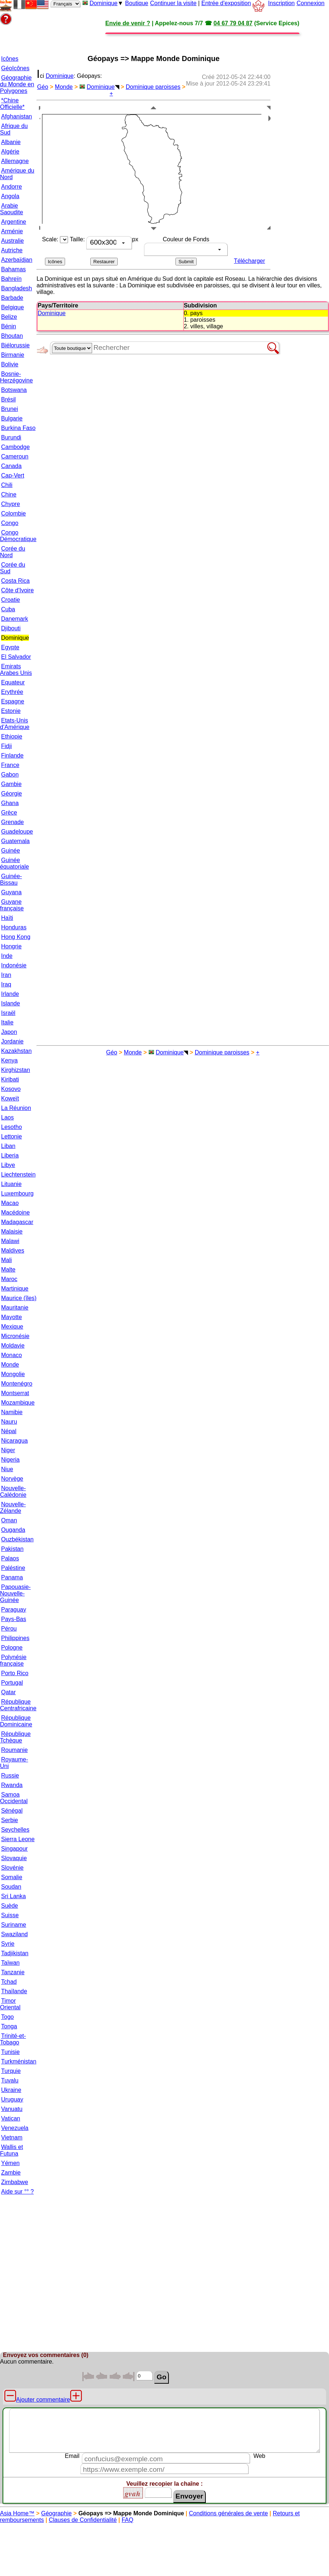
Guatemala (15, 841)
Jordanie (12, 1041)
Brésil (8, 399)
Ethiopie (11, 736)
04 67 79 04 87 (233, 23)
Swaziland (14, 1934)
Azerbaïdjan (16, 260)
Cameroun (15, 456)
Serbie (9, 1820)
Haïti (7, 918)
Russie (10, 1775)
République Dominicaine (16, 1721)
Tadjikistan (15, 1953)
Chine (8, 494)
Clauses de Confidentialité (83, 2520)
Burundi (11, 437)
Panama (12, 1577)
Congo (9, 523)
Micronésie (15, 1336)
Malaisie (12, 1231)
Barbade (12, 298)
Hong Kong (15, 937)
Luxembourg (17, 1193)
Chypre (10, 504)
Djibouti (10, 628)
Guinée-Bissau (11, 879)
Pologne (12, 1647)
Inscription (281, 3)
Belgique (12, 307)
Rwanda (12, 1785)
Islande (10, 1003)
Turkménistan (18, 2061)
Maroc (9, 1279)
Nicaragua (14, 1441)
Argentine (13, 222)
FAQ (127, 2520)
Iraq (6, 984)
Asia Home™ (17, 2513)
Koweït (10, 1098)
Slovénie (12, 1868)
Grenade (12, 822)
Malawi (10, 1241)
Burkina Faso (18, 428)
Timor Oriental (10, 2004)
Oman (9, 1520)
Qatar (8, 1692)
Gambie (11, 784)
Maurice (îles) (19, 1298)
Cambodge (15, 447)
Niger (8, 1450)
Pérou (9, 1628)
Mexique (12, 1326)
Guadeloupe (17, 831)
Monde (10, 1364)
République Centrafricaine (18, 1705)
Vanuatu (11, 2109)
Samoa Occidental (14, 1797)
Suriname (13, 1925)
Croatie (10, 600)
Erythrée (12, 692)
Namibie (12, 1412)
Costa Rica (15, 581)
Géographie (56, 2513)
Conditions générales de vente (228, 2513)
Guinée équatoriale (14, 863)
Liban (8, 1146)
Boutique (136, 3)
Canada (11, 466)
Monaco (11, 1355)
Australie (12, 241)
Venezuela (15, 2128)
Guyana (11, 892)
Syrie (7, 1944)
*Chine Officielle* (12, 103)
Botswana (14, 390)
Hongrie (11, 946)
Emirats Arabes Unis (16, 669)
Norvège (12, 1479)
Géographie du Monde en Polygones (17, 84)
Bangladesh (16, 288)
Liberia (10, 1155)
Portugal (12, 1683)
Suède (9, 1906)
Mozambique (18, 1403)
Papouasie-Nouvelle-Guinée (15, 1593)
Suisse (10, 1915)
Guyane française (12, 905)
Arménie (12, 231)
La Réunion (16, 1108)
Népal (8, 1431)
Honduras (13, 927)
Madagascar (17, 1222)
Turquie (11, 2071)
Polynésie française (13, 1660)
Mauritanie (15, 1307)
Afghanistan (16, 116)
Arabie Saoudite (11, 209)
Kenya (9, 1060)
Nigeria (10, 1460)
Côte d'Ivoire (17, 590)
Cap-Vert (12, 475)
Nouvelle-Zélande (13, 1507)
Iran (6, 975)
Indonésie (13, 965)
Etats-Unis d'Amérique (14, 723)
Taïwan (10, 1963)
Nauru (9, 1422)
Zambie (10, 2172)
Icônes (9, 59)
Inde (6, 956)
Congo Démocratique (18, 535)
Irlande (10, 994)
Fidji (6, 746)
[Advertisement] (101, 37)
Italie (7, 1022)
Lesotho (11, 1127)
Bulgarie (12, 418)
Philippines (15, 1638)
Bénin (8, 326)
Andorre (11, 187)
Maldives (12, 1250)
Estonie (10, 711)
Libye (8, 1165)
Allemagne (15, 161)
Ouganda (13, 1530)
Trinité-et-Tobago (13, 2039)
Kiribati (10, 1079)
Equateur (13, 682)
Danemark (14, 619)
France (10, 765)
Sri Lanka (13, 1896)
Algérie (10, 151)
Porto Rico (15, 1673)
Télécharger (249, 261)
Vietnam (11, 2137)
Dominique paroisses (153, 87)
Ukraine (11, 2090)
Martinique (15, 1288)
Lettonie (11, 1136)
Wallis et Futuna (11, 2150)
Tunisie (10, 2052)
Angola (10, 196)
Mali (6, 1260)
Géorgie (11, 793)
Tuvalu (9, 2080)
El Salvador (16, 657)
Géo (42, 87)
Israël (8, 1013)
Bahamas (13, 269)
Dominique (103, 3)
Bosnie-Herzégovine (16, 377)
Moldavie (12, 1345)
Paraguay (13, 1609)
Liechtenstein (18, 1174)
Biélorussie (15, 345)
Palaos (10, 1558)
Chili (6, 485)
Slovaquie (14, 1858)
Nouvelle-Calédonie (13, 1491)
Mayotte (11, 1317)
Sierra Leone (18, 1839)
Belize (9, 317)
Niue (7, 1469)
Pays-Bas (13, 1619)
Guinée (10, 850)
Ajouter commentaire (43, 2399)
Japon (9, 1032)
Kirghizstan (15, 1070)
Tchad (9, 1982)
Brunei (9, 409)
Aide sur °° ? (17, 2191)
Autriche (12, 250)
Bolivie (9, 364)
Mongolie (13, 1374)
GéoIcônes (15, 68)
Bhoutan (12, 336)
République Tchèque (15, 1737)
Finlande (12, 755)
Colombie (13, 513)
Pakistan (12, 1549)
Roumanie (14, 1750)
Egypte (10, 647)
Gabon (10, 774)
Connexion (310, 3)
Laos (7, 1117)
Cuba (8, 609)
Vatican (10, 2118)
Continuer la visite (173, 3)
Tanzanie (12, 1972)
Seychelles (15, 1830)
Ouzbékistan (17, 1539)
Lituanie (11, 1184)
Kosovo (10, 1089)
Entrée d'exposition (226, 3)
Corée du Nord (12, 551)
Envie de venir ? (127, 23)
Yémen (10, 2163)
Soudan (11, 1887)
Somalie (11, 1877)
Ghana (10, 803)
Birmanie (12, 355)
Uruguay (12, 2099)
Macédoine (15, 1212)
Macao (10, 1203)
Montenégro (16, 1383)
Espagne (12, 701)
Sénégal (12, 1811)
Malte (8, 1269)
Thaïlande (14, 1991)
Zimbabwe (14, 2182)
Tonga (9, 2026)
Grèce (9, 812)
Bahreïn (11, 279)
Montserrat (15, 1393)
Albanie (10, 142)
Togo (7, 2017)
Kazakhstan (16, 1051)
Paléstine (13, 1568)
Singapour (14, 1849)
